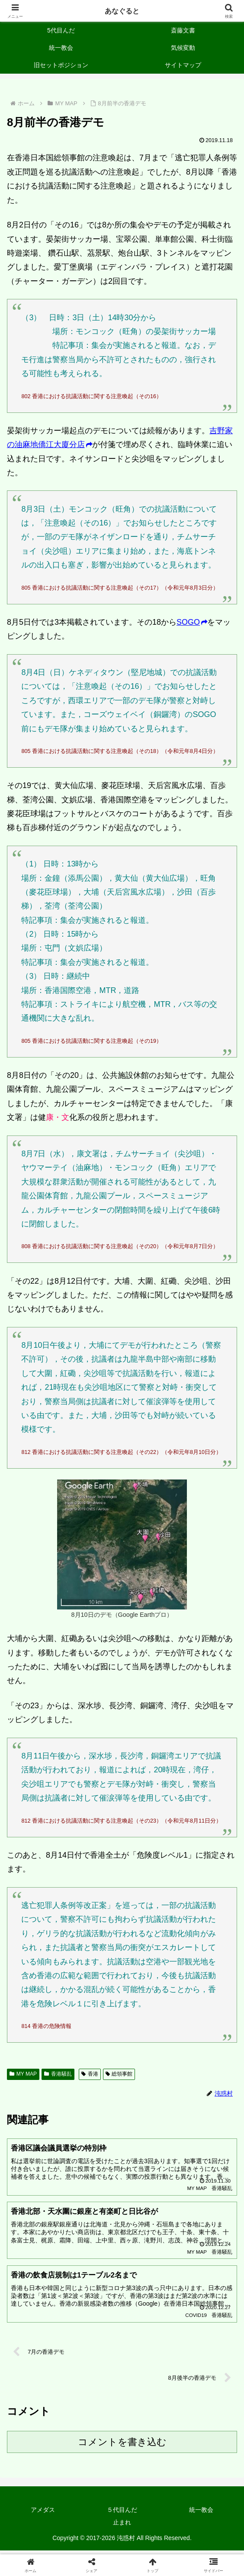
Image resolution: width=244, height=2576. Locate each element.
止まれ (122, 2526)
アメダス (43, 2513)
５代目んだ (122, 2513)
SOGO (192, 622)
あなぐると (122, 10)
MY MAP (23, 2074)
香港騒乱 (58, 2074)
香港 (89, 2074)
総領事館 (119, 2074)
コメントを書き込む (122, 2445)
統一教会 (201, 2513)
